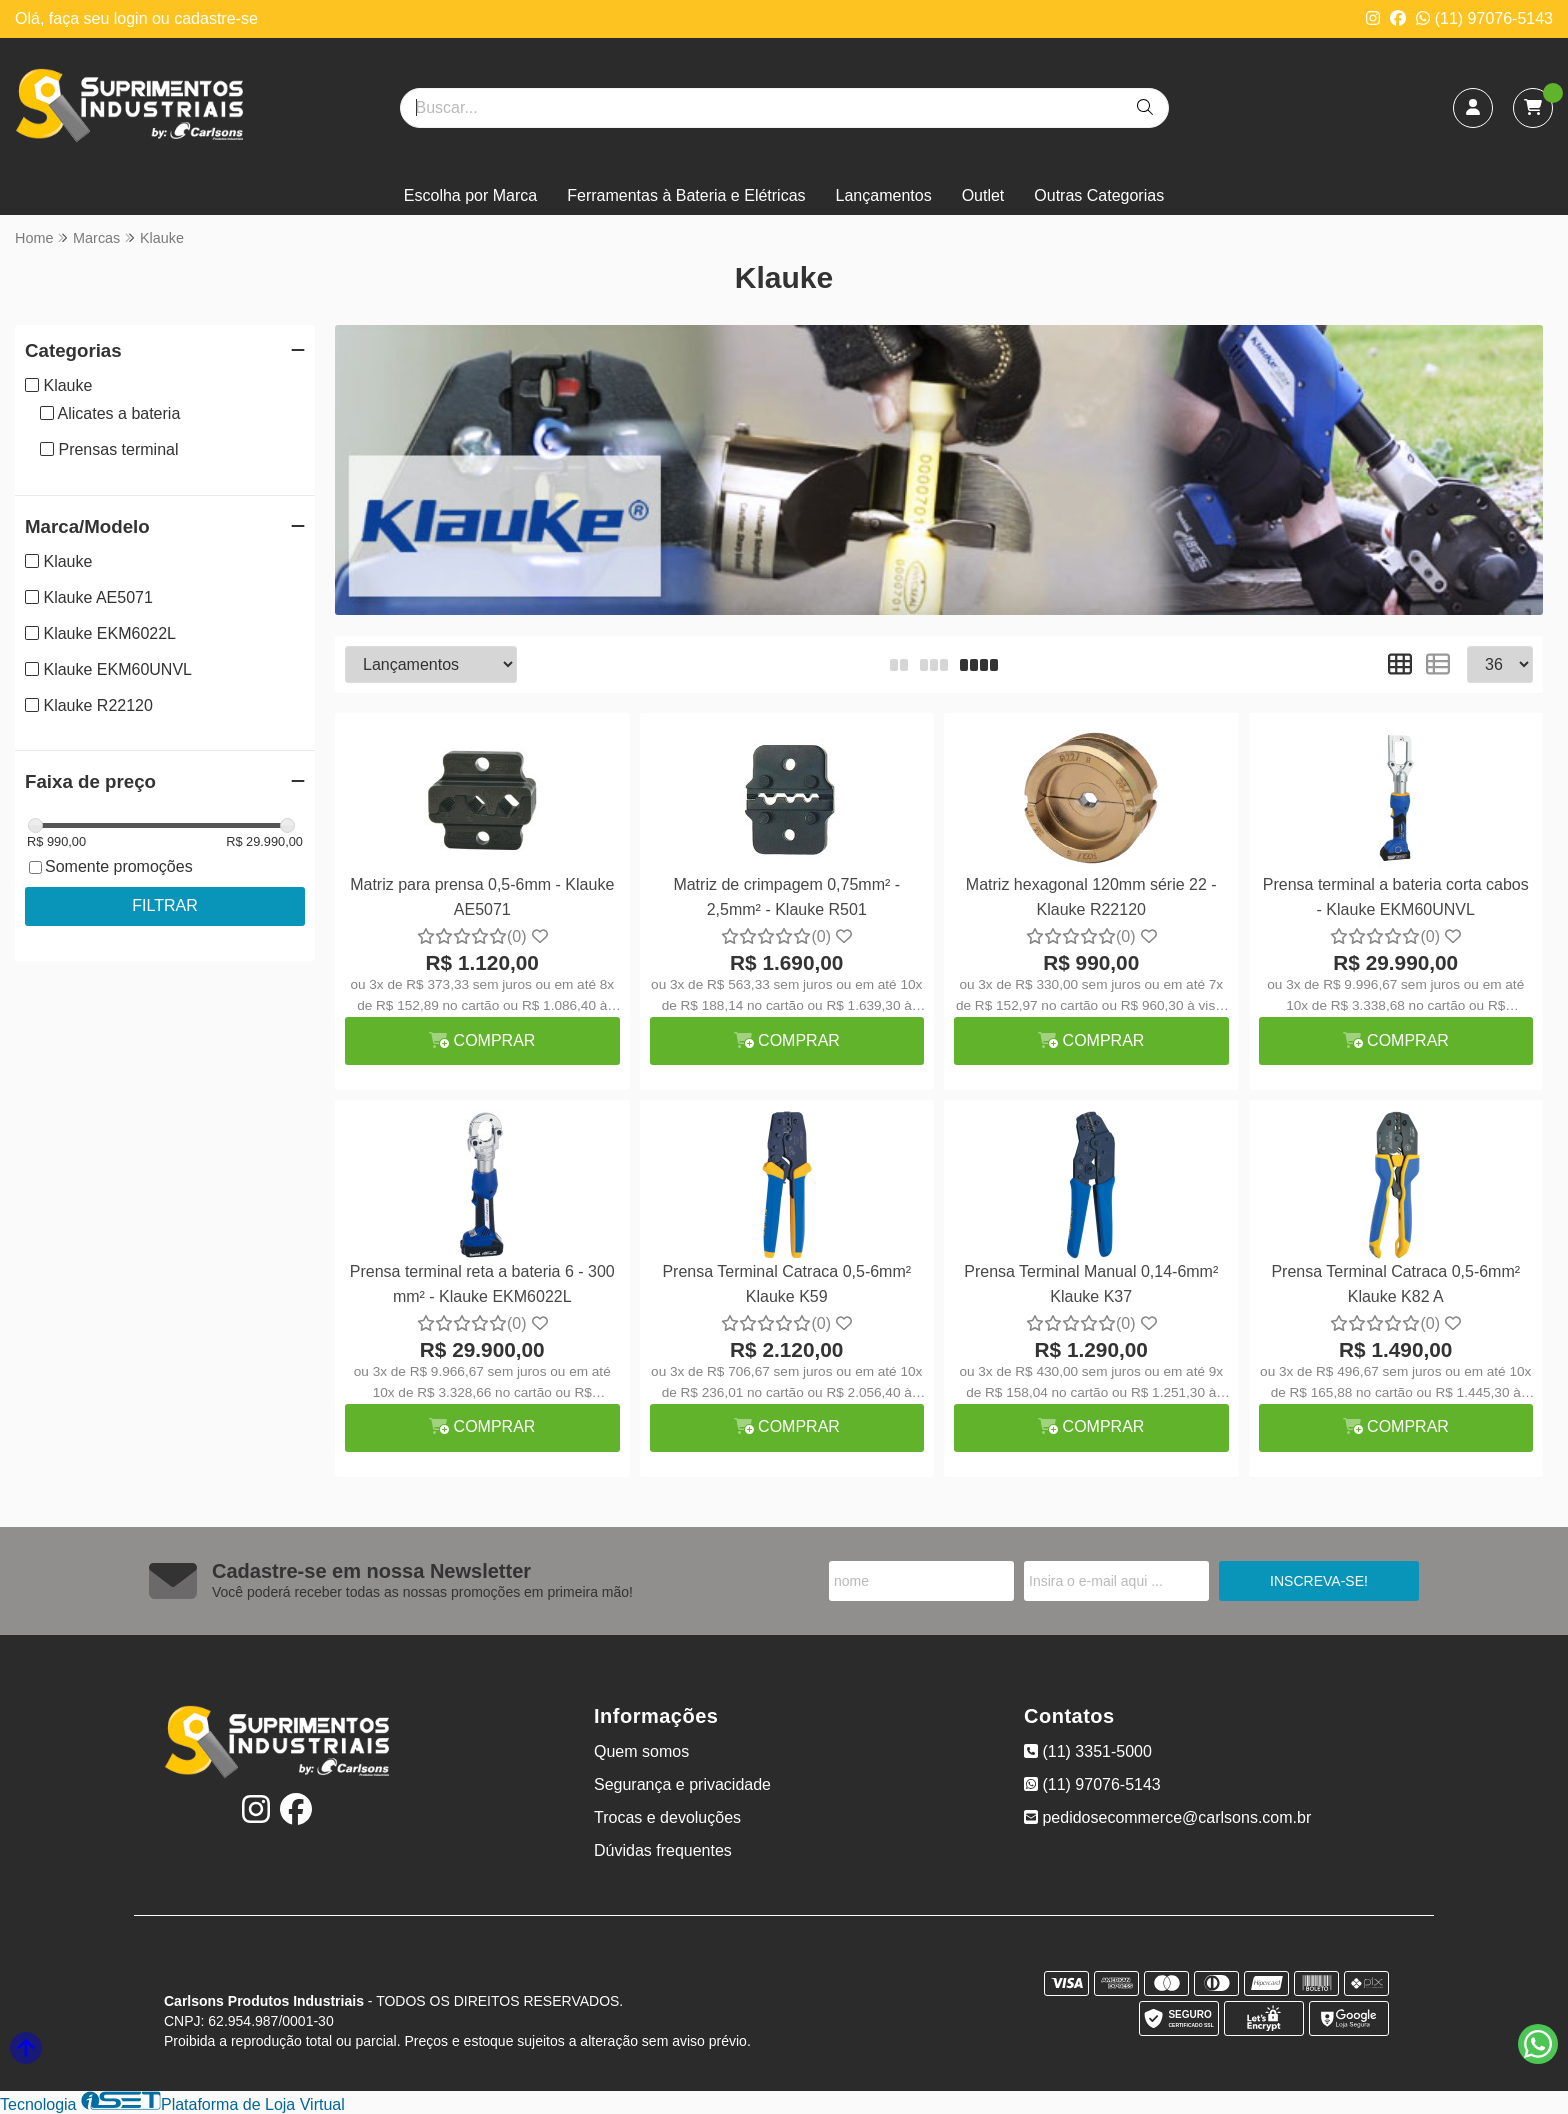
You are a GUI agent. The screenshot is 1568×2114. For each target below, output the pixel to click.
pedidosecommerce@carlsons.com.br (1167, 1817)
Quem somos (641, 1751)
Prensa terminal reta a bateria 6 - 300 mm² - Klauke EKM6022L (482, 1283)
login (133, 18)
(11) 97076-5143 (1484, 18)
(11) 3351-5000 (1088, 1751)
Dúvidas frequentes (663, 1850)
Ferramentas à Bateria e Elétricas (686, 195)
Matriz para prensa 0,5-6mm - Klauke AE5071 (482, 896)
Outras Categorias (1099, 195)
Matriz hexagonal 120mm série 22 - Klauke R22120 (1091, 896)
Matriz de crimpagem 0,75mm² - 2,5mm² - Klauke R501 (786, 896)
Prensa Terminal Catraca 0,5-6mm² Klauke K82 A (1395, 1283)
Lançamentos (884, 195)
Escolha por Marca (470, 195)
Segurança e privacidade (682, 1784)
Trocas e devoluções (667, 1817)
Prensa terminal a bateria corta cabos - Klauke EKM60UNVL (1396, 896)
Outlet (983, 195)
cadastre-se (216, 18)
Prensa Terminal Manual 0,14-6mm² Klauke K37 (1091, 1283)
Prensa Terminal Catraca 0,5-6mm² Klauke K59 (786, 1283)
